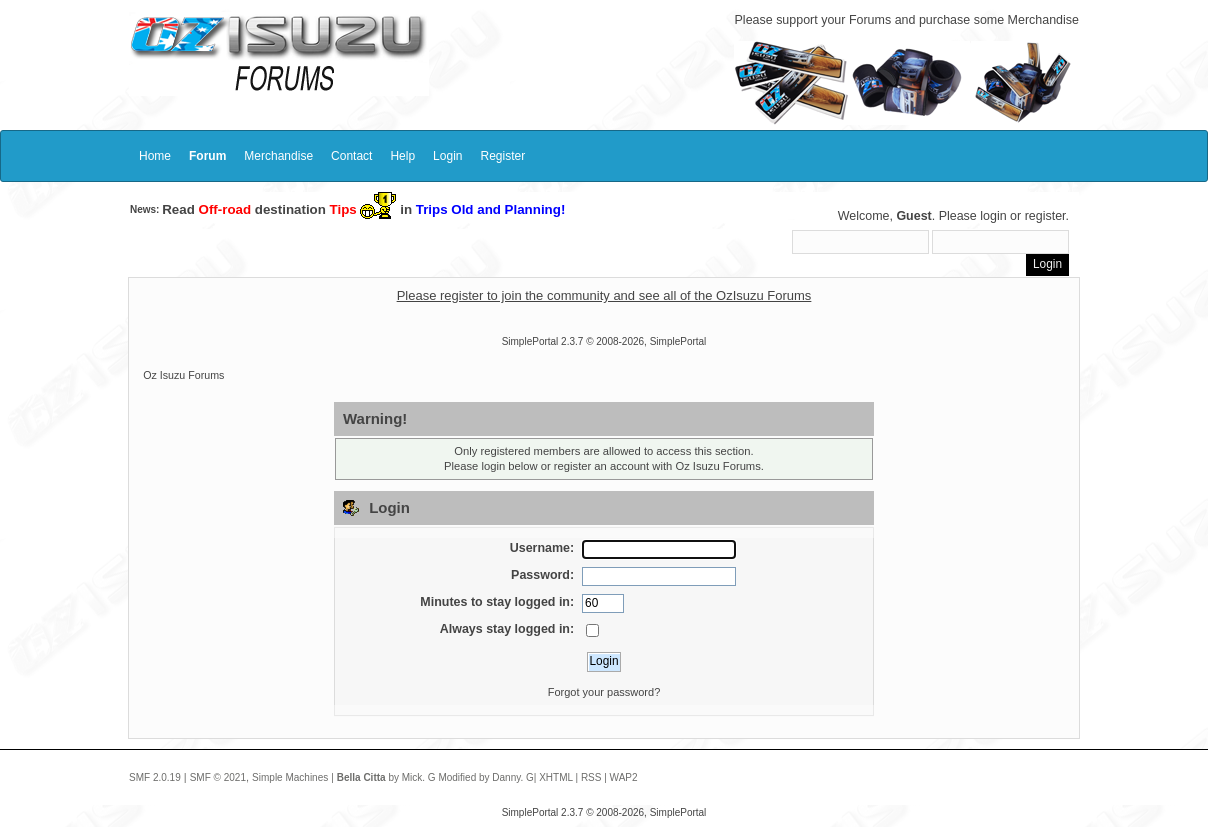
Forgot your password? (604, 692)
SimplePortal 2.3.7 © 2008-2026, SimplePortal (604, 341)
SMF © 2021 (218, 777)
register (1045, 216)
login (993, 216)
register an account (601, 466)
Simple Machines (290, 777)
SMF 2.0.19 (155, 777)
